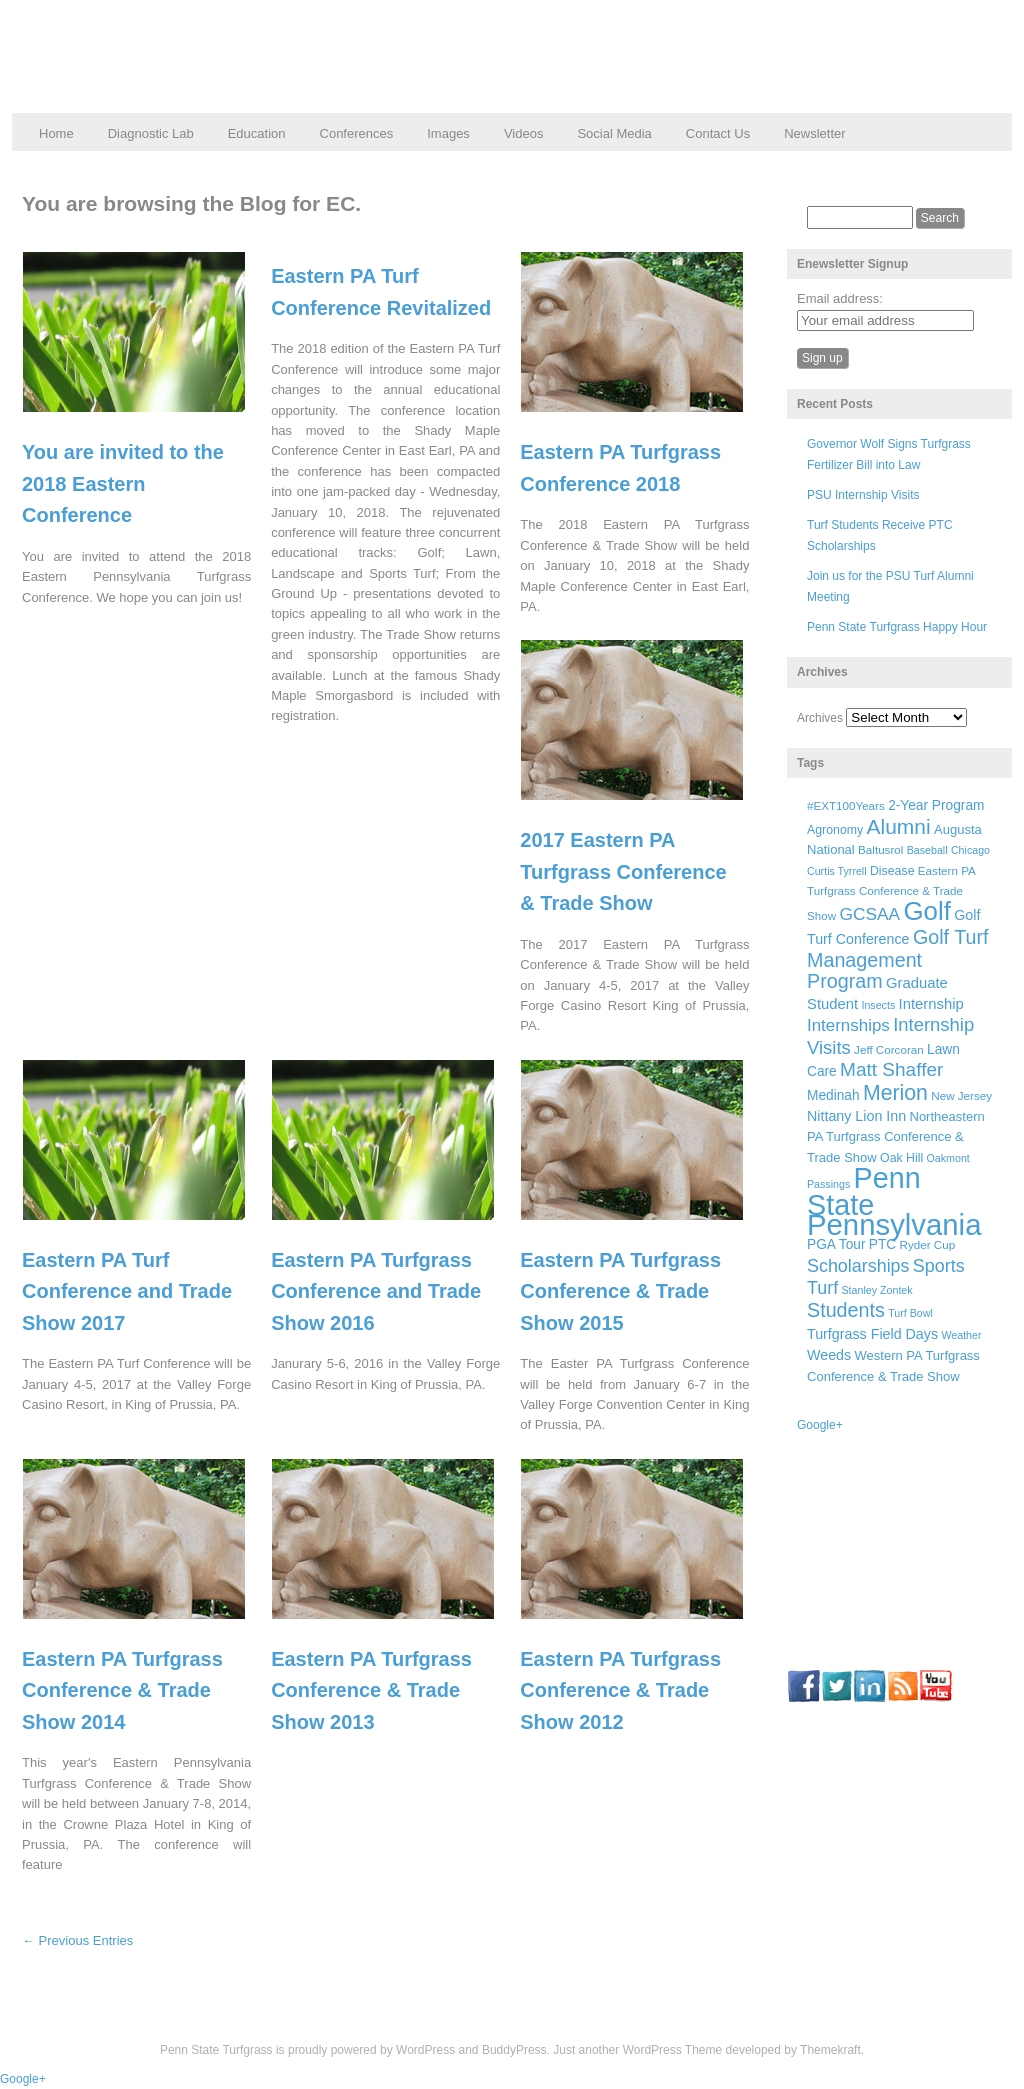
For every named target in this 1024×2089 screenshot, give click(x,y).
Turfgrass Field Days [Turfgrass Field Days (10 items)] (872, 1334)
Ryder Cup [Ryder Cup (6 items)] (928, 1244)
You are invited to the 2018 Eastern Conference (123, 483)
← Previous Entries (77, 1940)
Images (448, 133)
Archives (820, 718)
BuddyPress (514, 2050)
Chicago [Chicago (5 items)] (970, 850)
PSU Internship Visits (863, 495)
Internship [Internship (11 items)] (931, 1004)
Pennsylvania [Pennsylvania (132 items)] (894, 1224)
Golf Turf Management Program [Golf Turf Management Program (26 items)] (898, 959)
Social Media (614, 133)
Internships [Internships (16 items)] (848, 1025)
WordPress (425, 2050)
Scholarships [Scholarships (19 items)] (858, 1266)
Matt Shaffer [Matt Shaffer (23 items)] (891, 1069)
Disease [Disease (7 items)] (892, 871)
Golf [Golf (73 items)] (927, 911)
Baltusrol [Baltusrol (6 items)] (880, 849)
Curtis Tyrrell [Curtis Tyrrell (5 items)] (837, 871)
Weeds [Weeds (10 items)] (829, 1355)
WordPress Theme (673, 2050)
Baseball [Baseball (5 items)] (927, 850)
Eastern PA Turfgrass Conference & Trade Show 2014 (122, 1690)
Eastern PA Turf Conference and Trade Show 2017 (127, 1291)
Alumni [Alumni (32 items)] (899, 826)
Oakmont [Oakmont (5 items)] (948, 1158)
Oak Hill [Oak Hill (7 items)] (901, 1158)
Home (56, 133)
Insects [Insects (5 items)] (878, 1005)
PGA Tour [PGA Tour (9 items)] (836, 1244)
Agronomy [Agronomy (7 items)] (835, 830)
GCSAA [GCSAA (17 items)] (869, 914)
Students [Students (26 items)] (846, 1310)
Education (257, 133)
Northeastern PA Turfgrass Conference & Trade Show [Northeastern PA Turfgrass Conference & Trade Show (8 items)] (896, 1137)
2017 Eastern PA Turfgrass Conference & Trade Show (623, 871)
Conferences (357, 133)
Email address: (840, 298)
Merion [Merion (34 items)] (895, 1093)
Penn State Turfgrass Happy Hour (897, 627)
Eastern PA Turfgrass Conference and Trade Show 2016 (376, 1291)
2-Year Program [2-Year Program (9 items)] (936, 805)
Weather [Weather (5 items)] (961, 1335)
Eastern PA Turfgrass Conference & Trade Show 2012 (620, 1690)
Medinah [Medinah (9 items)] (833, 1095)
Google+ (820, 1425)
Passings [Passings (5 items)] (828, 1184)
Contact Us (718, 133)
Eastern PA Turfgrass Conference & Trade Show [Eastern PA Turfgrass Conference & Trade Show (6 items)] (891, 893)
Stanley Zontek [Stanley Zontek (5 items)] (877, 1290)
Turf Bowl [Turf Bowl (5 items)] (910, 1313)
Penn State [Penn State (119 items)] (864, 1191)
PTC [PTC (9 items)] (882, 1244)
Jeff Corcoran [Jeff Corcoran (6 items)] (889, 1049)
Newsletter (814, 133)
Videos (524, 133)
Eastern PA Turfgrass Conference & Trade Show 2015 (620, 1291)
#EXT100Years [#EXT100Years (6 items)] (846, 805)
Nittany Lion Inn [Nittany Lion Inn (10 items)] (856, 1116)
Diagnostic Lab (151, 133)
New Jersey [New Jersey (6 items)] (961, 1095)
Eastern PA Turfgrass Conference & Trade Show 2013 (371, 1690)
